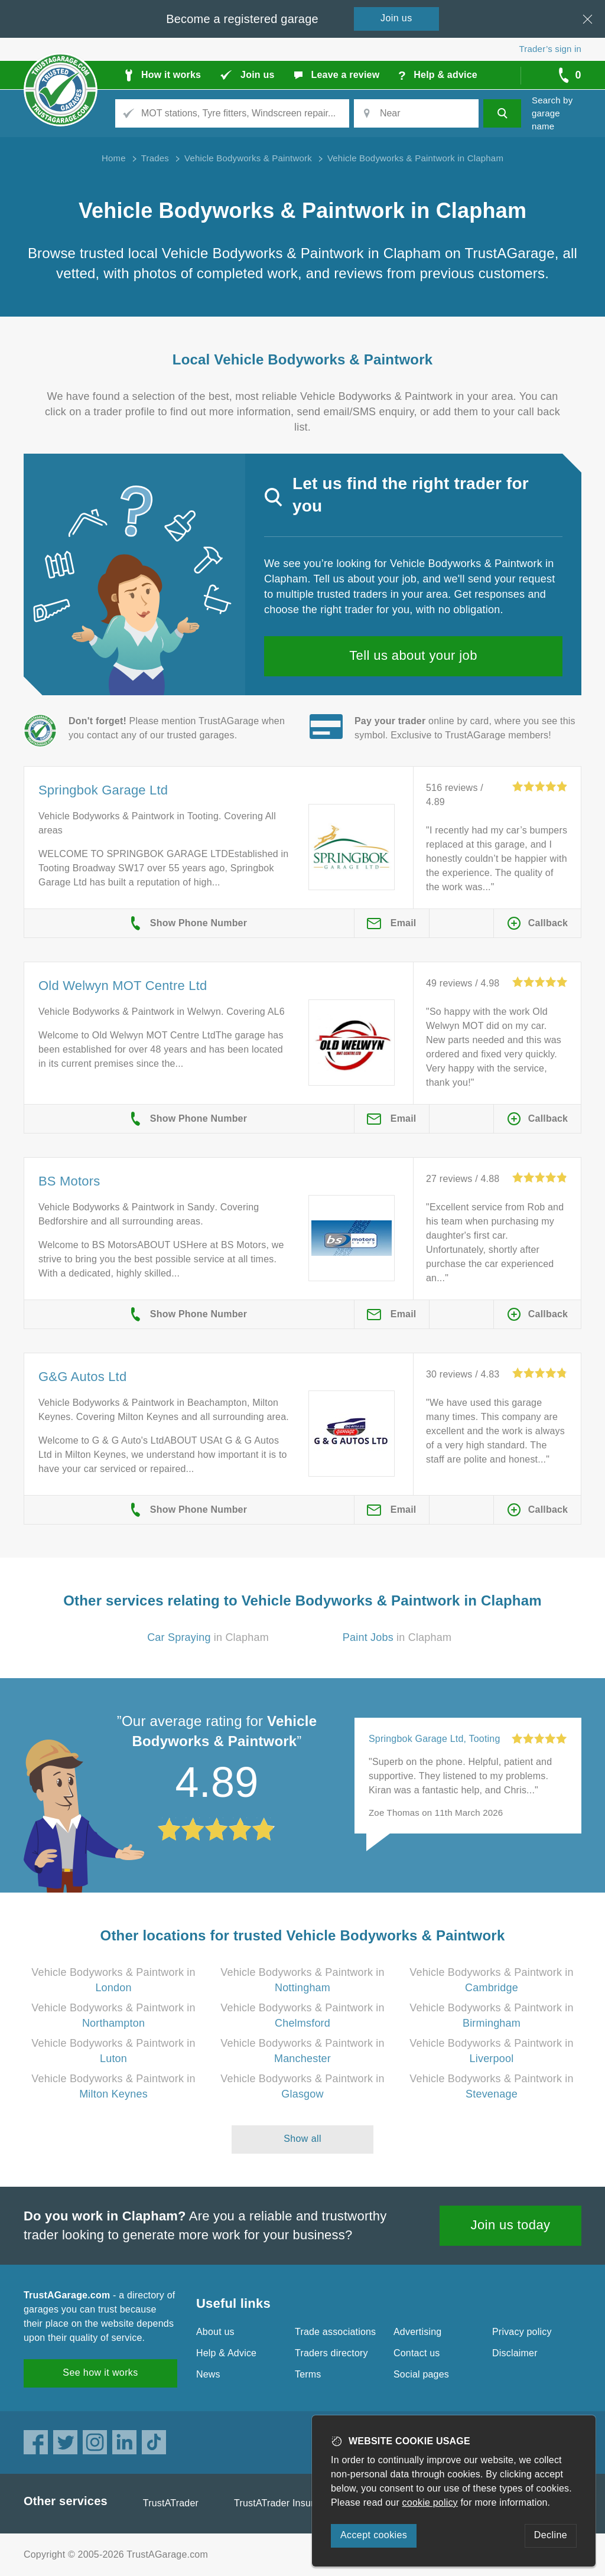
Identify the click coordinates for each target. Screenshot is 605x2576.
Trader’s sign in (550, 49)
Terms (308, 2374)
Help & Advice (226, 2353)
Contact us (416, 2353)
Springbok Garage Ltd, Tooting (434, 1739)
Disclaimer (515, 2353)
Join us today (511, 2224)
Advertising (417, 2332)
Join (396, 18)
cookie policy (430, 2502)
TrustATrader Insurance (284, 2503)
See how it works (100, 2372)
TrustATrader (171, 2503)
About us (215, 2332)
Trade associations (335, 2332)
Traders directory (331, 2353)
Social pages (421, 2374)
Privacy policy (522, 2332)
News (208, 2374)
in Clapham (208, 1637)
